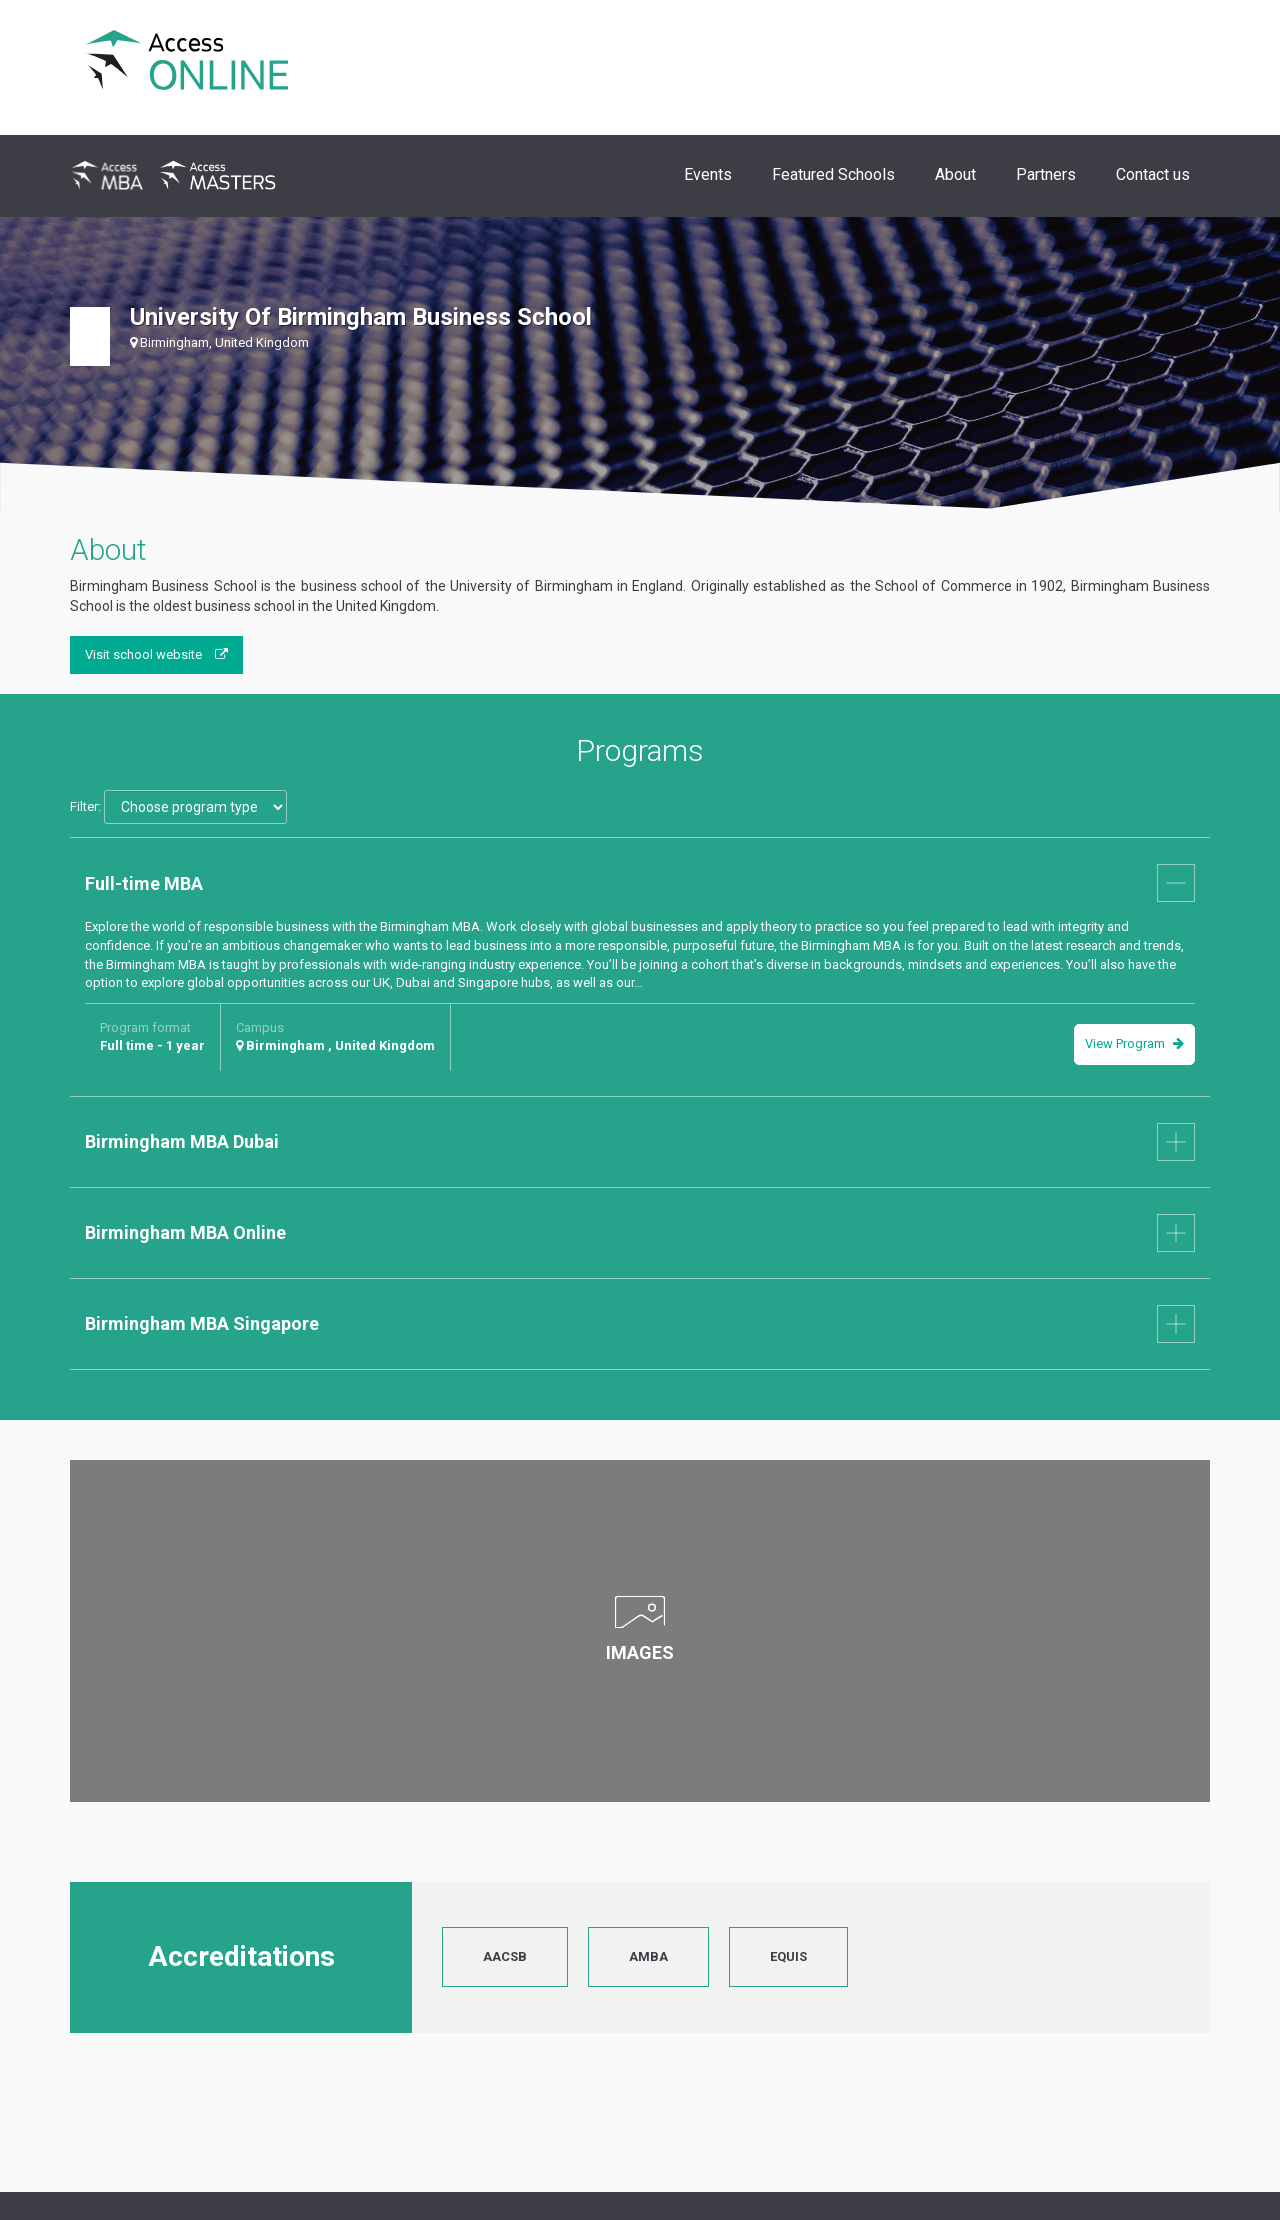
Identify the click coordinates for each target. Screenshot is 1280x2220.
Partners (1046, 174)
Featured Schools (833, 174)
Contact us (1153, 174)
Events (708, 174)
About (955, 174)
